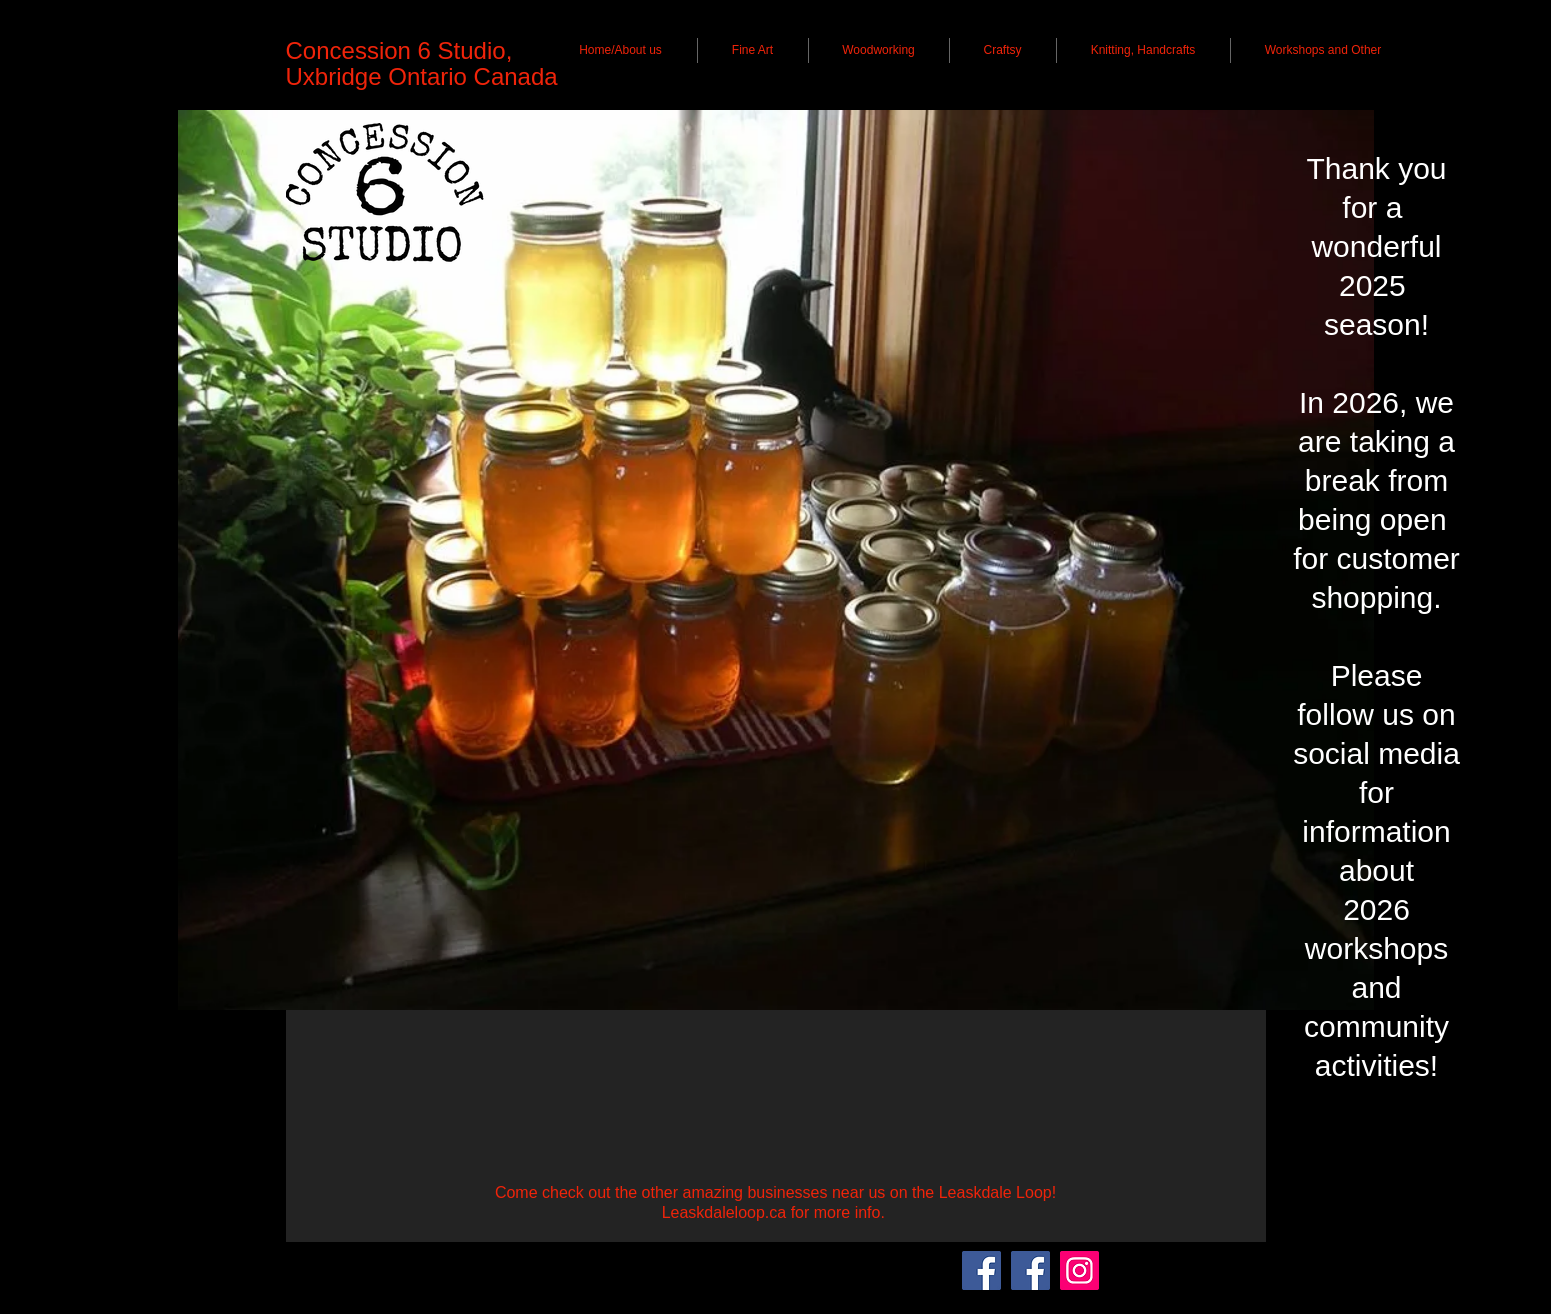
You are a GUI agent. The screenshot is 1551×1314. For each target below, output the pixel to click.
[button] (621, 50)
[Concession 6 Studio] (981, 1270)
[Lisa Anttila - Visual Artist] (1030, 1270)
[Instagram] (1079, 1270)
